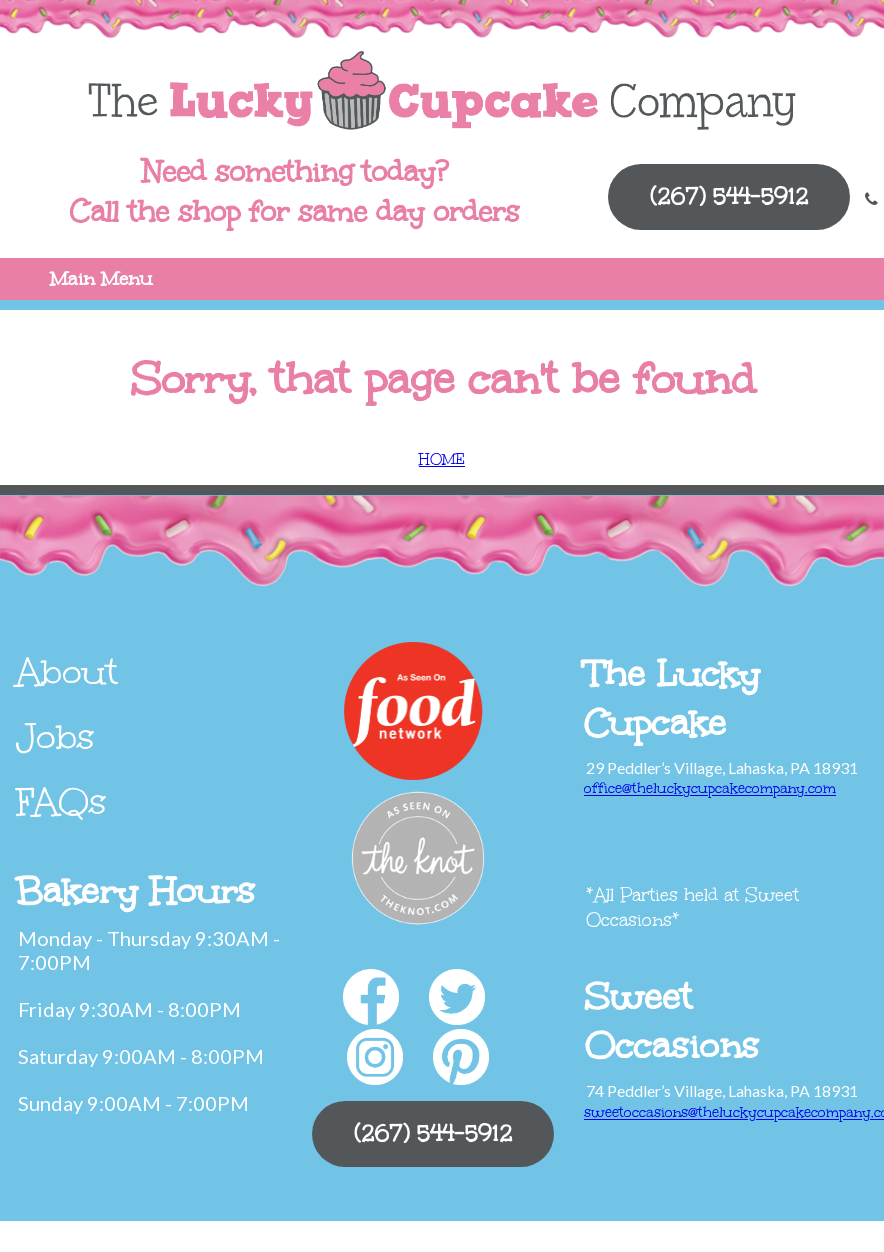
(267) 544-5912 (729, 196)
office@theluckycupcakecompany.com (710, 788)
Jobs (55, 737)
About (67, 672)
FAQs (61, 802)
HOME (442, 459)
